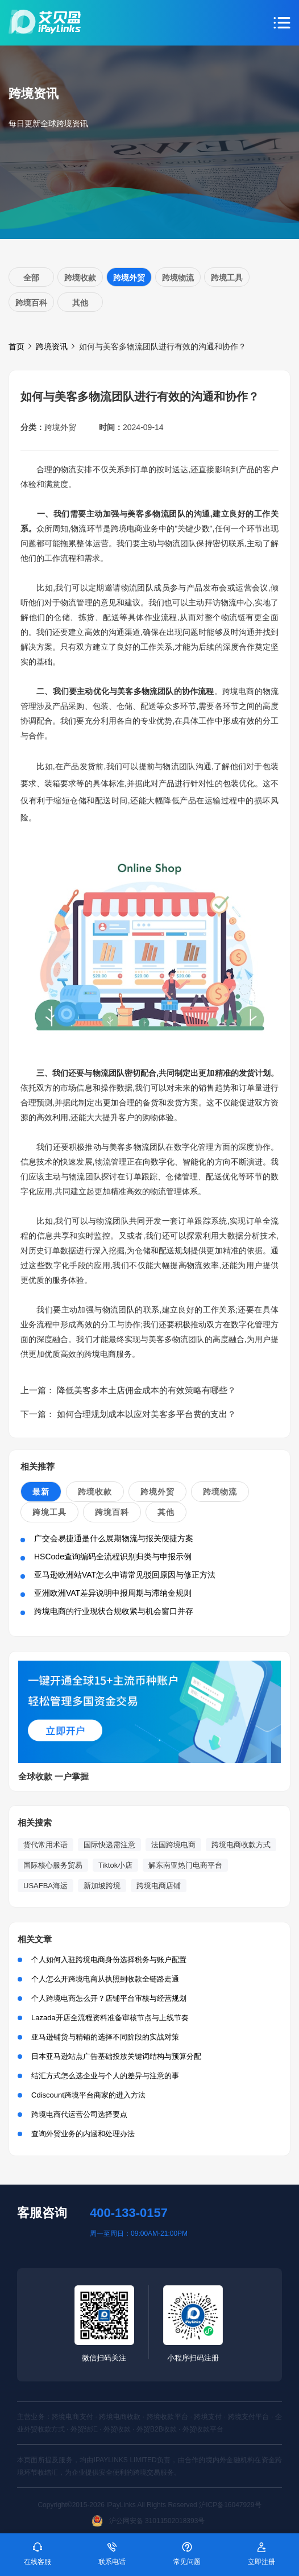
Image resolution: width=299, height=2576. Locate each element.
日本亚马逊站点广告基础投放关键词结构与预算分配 (116, 2056)
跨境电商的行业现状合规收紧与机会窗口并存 (113, 1611)
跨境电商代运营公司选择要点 (79, 2114)
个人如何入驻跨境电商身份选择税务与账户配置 (108, 1959)
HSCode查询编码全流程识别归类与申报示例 (113, 1556)
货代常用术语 (45, 1844)
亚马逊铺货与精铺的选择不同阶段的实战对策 (105, 2037)
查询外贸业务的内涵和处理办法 (83, 2133)
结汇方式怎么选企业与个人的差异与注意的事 (105, 2075)
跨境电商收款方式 (241, 1844)
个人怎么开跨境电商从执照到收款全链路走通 (105, 1979)
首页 (16, 346)
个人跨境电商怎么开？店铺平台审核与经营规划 (108, 1998)
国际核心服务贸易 (52, 1865)
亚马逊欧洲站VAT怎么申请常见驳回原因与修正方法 (124, 1574)
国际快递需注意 (109, 1844)
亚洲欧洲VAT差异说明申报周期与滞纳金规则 (113, 1592)
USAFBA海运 (45, 1885)
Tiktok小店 (115, 1865)
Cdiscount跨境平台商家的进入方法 (88, 2095)
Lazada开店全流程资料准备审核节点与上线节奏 (110, 2017)
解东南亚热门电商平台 (185, 1865)
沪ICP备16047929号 (230, 2505)
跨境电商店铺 (158, 1885)
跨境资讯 (52, 346)
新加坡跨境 (102, 1885)
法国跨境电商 (173, 1844)
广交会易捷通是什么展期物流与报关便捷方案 (113, 1538)
